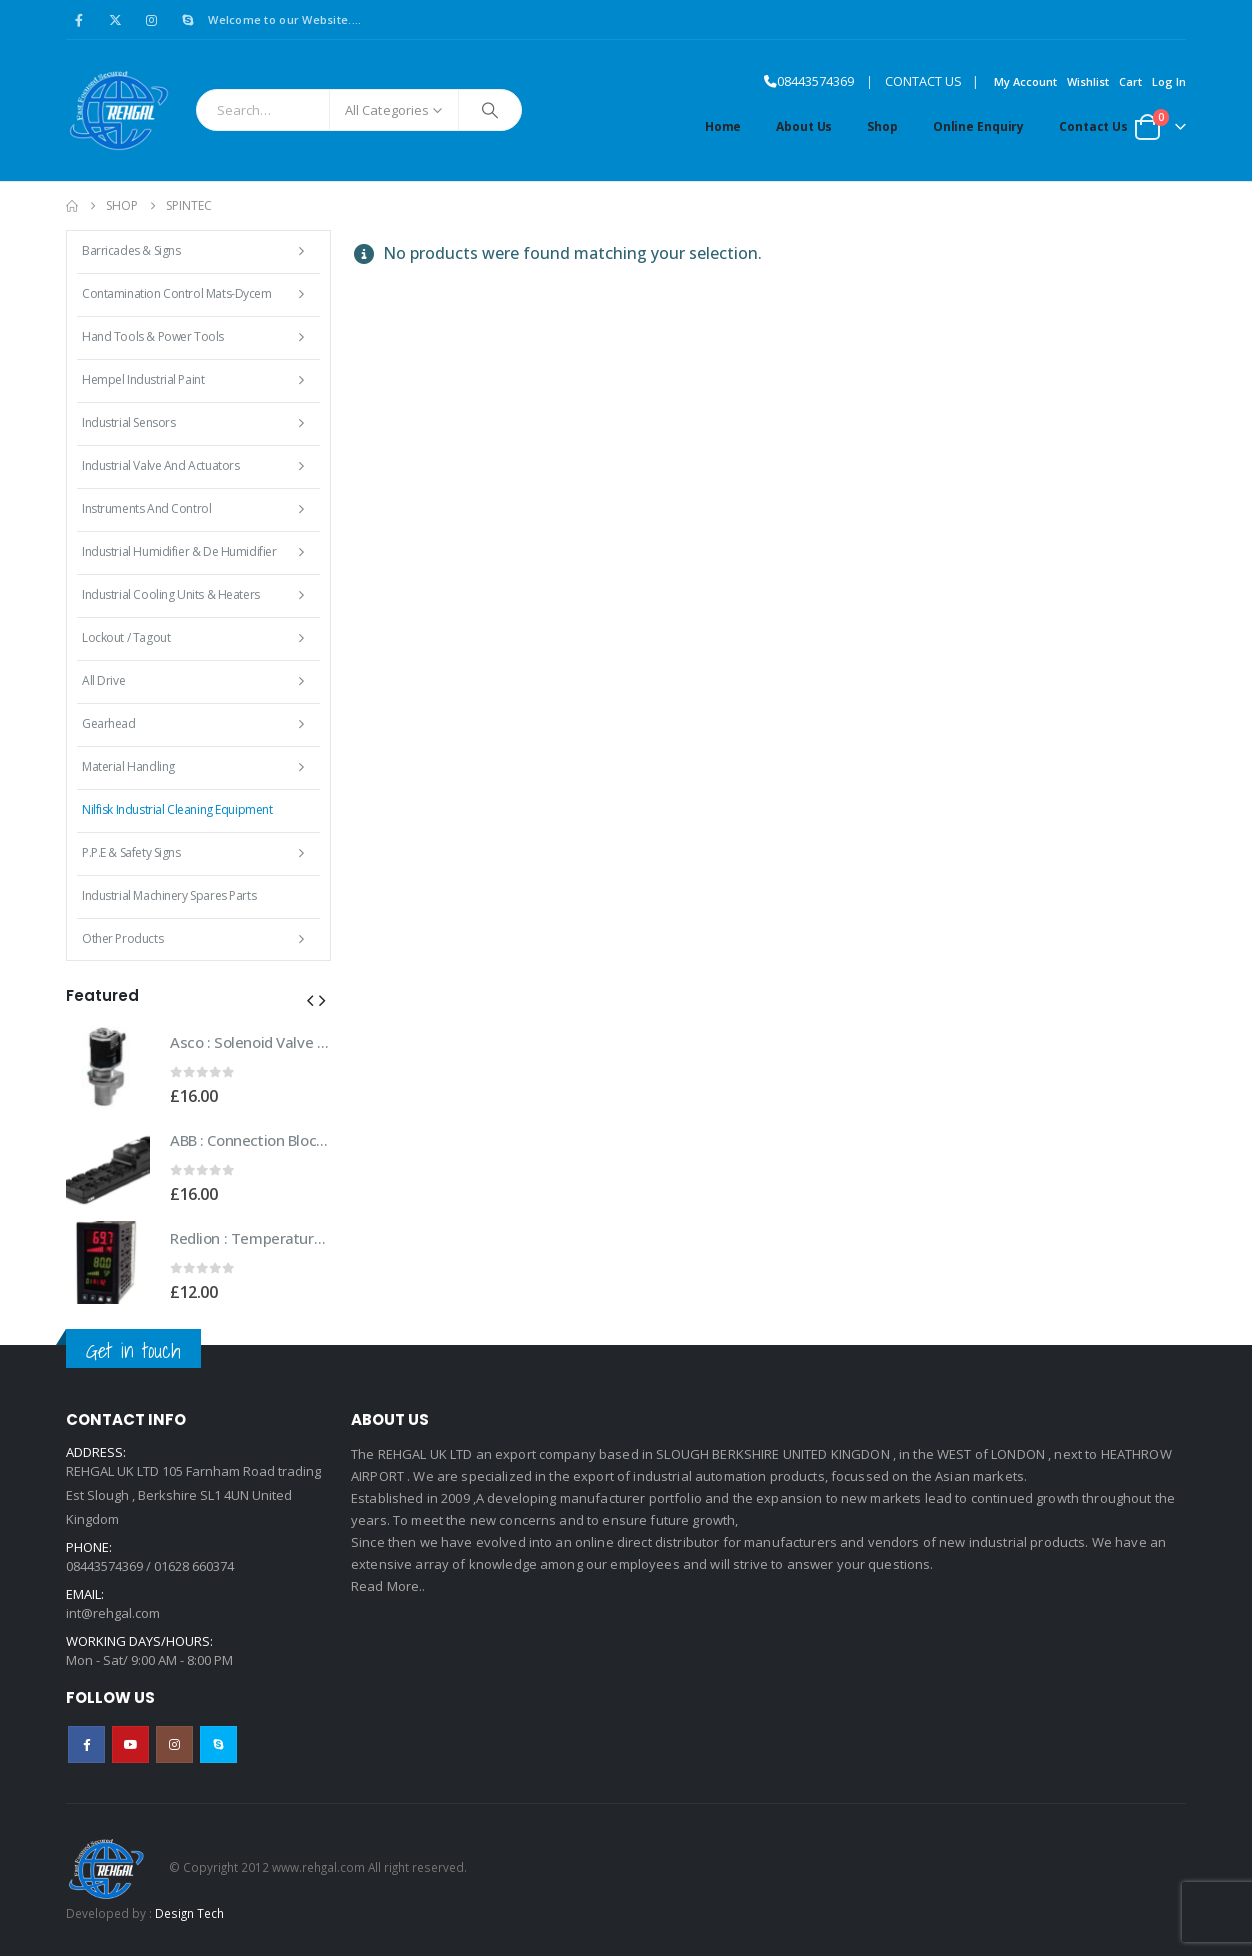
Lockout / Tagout (126, 637)
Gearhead (109, 723)
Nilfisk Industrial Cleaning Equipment (177, 809)
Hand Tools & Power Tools (153, 336)
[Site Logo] (118, 110)
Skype (218, 1744)
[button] (310, 1000)
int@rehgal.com (113, 1613)
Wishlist (1088, 81)
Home (723, 126)
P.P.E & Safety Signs (131, 852)
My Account (1025, 81)
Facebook (86, 1744)
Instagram (174, 1744)
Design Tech (189, 1913)
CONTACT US (923, 81)
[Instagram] (152, 20)
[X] (115, 20)
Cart (1130, 81)
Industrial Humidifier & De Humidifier (179, 551)
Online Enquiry (978, 126)
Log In (1169, 81)
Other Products (122, 938)
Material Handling (128, 766)
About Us (804, 126)
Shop (882, 126)
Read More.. (388, 1586)
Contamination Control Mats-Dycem (177, 293)
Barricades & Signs (131, 250)
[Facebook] (79, 20)
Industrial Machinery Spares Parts (169, 895)
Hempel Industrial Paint (143, 379)
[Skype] (188, 20)
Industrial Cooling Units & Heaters (171, 594)
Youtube (130, 1744)
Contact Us (1093, 126)
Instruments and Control (146, 508)
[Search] (490, 110)
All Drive (103, 680)
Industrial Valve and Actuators (160, 465)
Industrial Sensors (128, 422)
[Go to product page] (108, 1067)
